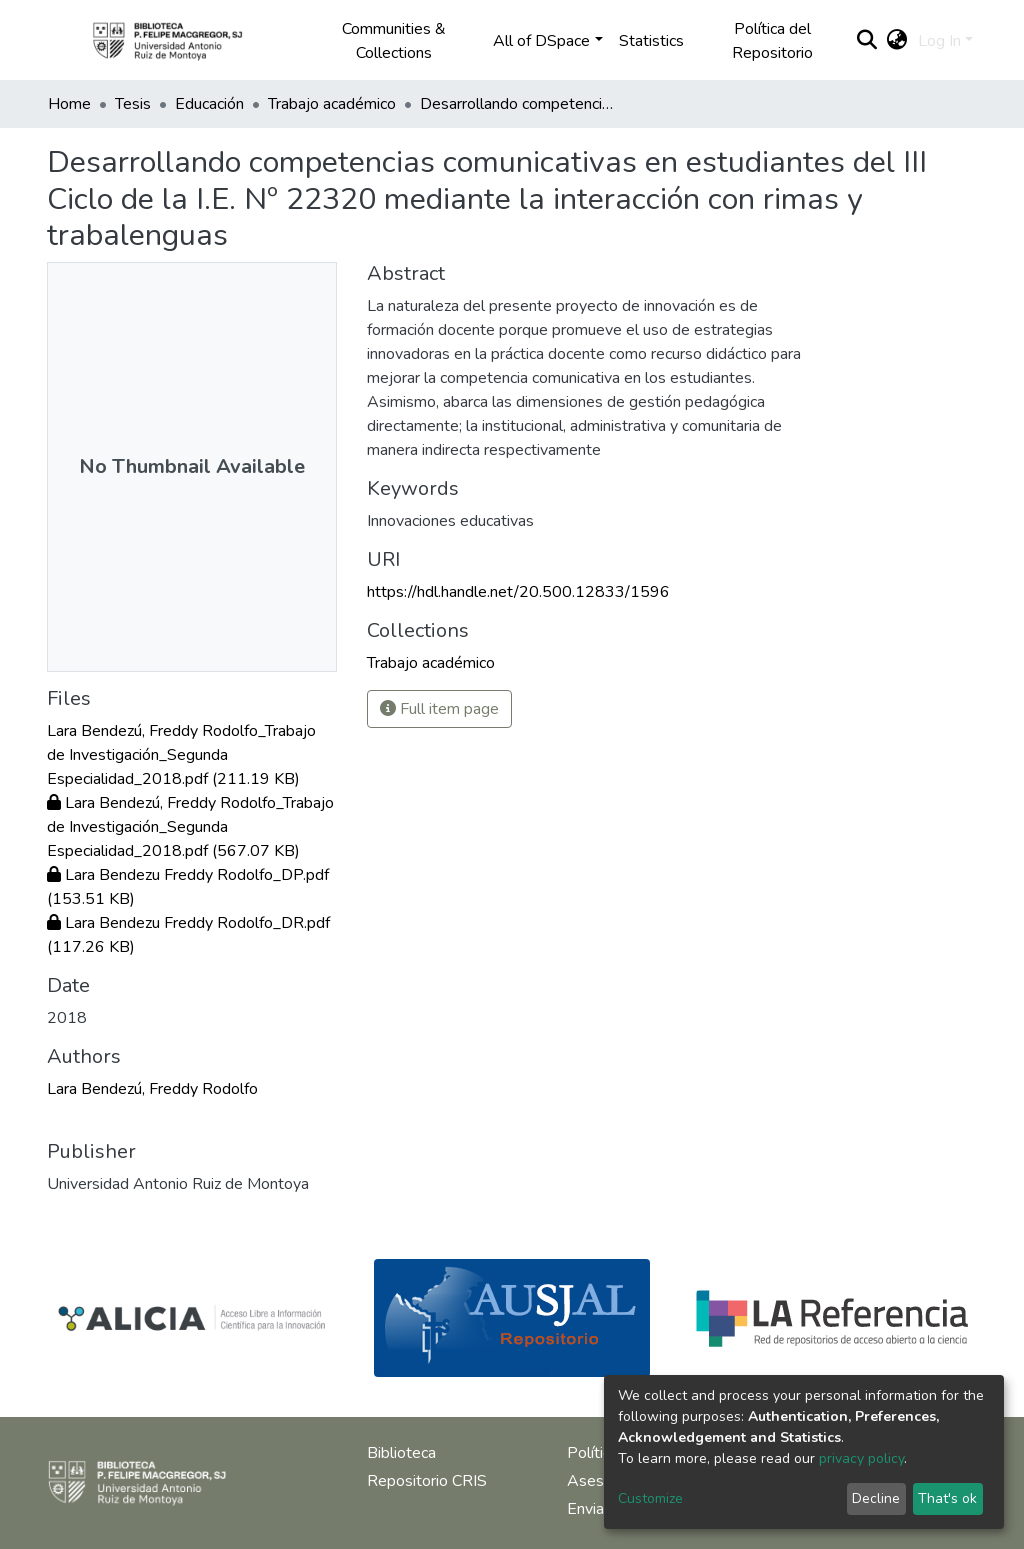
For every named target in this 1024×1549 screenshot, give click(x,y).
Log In (939, 41)
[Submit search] (867, 41)
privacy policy (861, 1458)
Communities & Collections (394, 41)
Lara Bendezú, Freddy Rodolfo (152, 1089)
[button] (897, 41)
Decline (876, 1498)
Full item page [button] (439, 709)
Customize (650, 1498)
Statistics (651, 41)
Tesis (133, 104)
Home (69, 104)
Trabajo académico (332, 104)
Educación (209, 104)
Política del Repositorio (772, 41)
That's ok (947, 1498)
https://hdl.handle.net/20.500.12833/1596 (518, 592)
